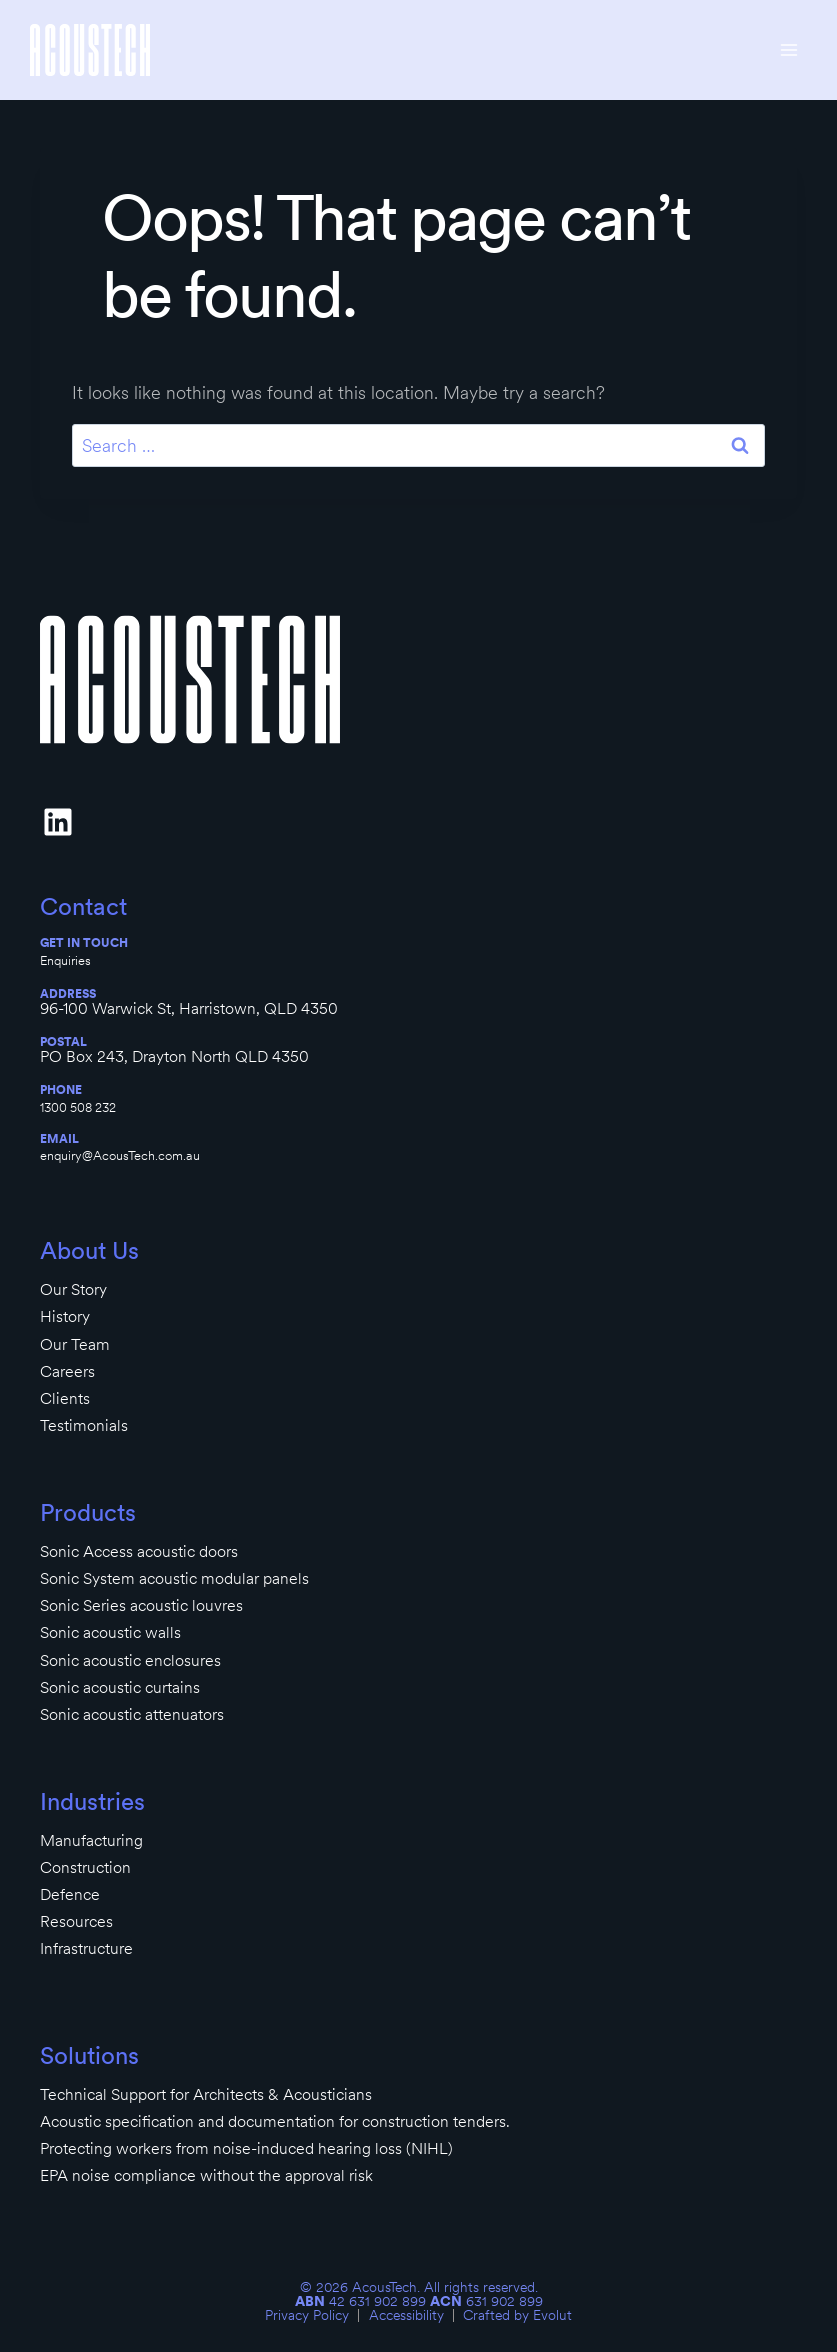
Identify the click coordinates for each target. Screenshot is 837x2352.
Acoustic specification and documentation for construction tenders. (275, 2121)
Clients (65, 1398)
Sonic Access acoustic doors (139, 1551)
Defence (70, 1894)
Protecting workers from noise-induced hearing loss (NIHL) (246, 2148)
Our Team (75, 1344)
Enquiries (65, 960)
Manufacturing (91, 1840)
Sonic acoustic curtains (120, 1687)
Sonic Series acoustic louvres (141, 1605)
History (65, 1316)
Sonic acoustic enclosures (130, 1660)
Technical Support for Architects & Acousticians (206, 2094)
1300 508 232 (78, 1107)
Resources (76, 1921)
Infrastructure (86, 1948)
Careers (67, 1371)
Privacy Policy (307, 2315)
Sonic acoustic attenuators (132, 1714)
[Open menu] (788, 49)
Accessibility (406, 2315)
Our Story (73, 1289)
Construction (85, 1867)
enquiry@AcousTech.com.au (120, 1155)
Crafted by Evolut (517, 2315)
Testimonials (84, 1425)
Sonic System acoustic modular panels (174, 1578)
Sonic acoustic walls (110, 1632)
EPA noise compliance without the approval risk (206, 2175)
